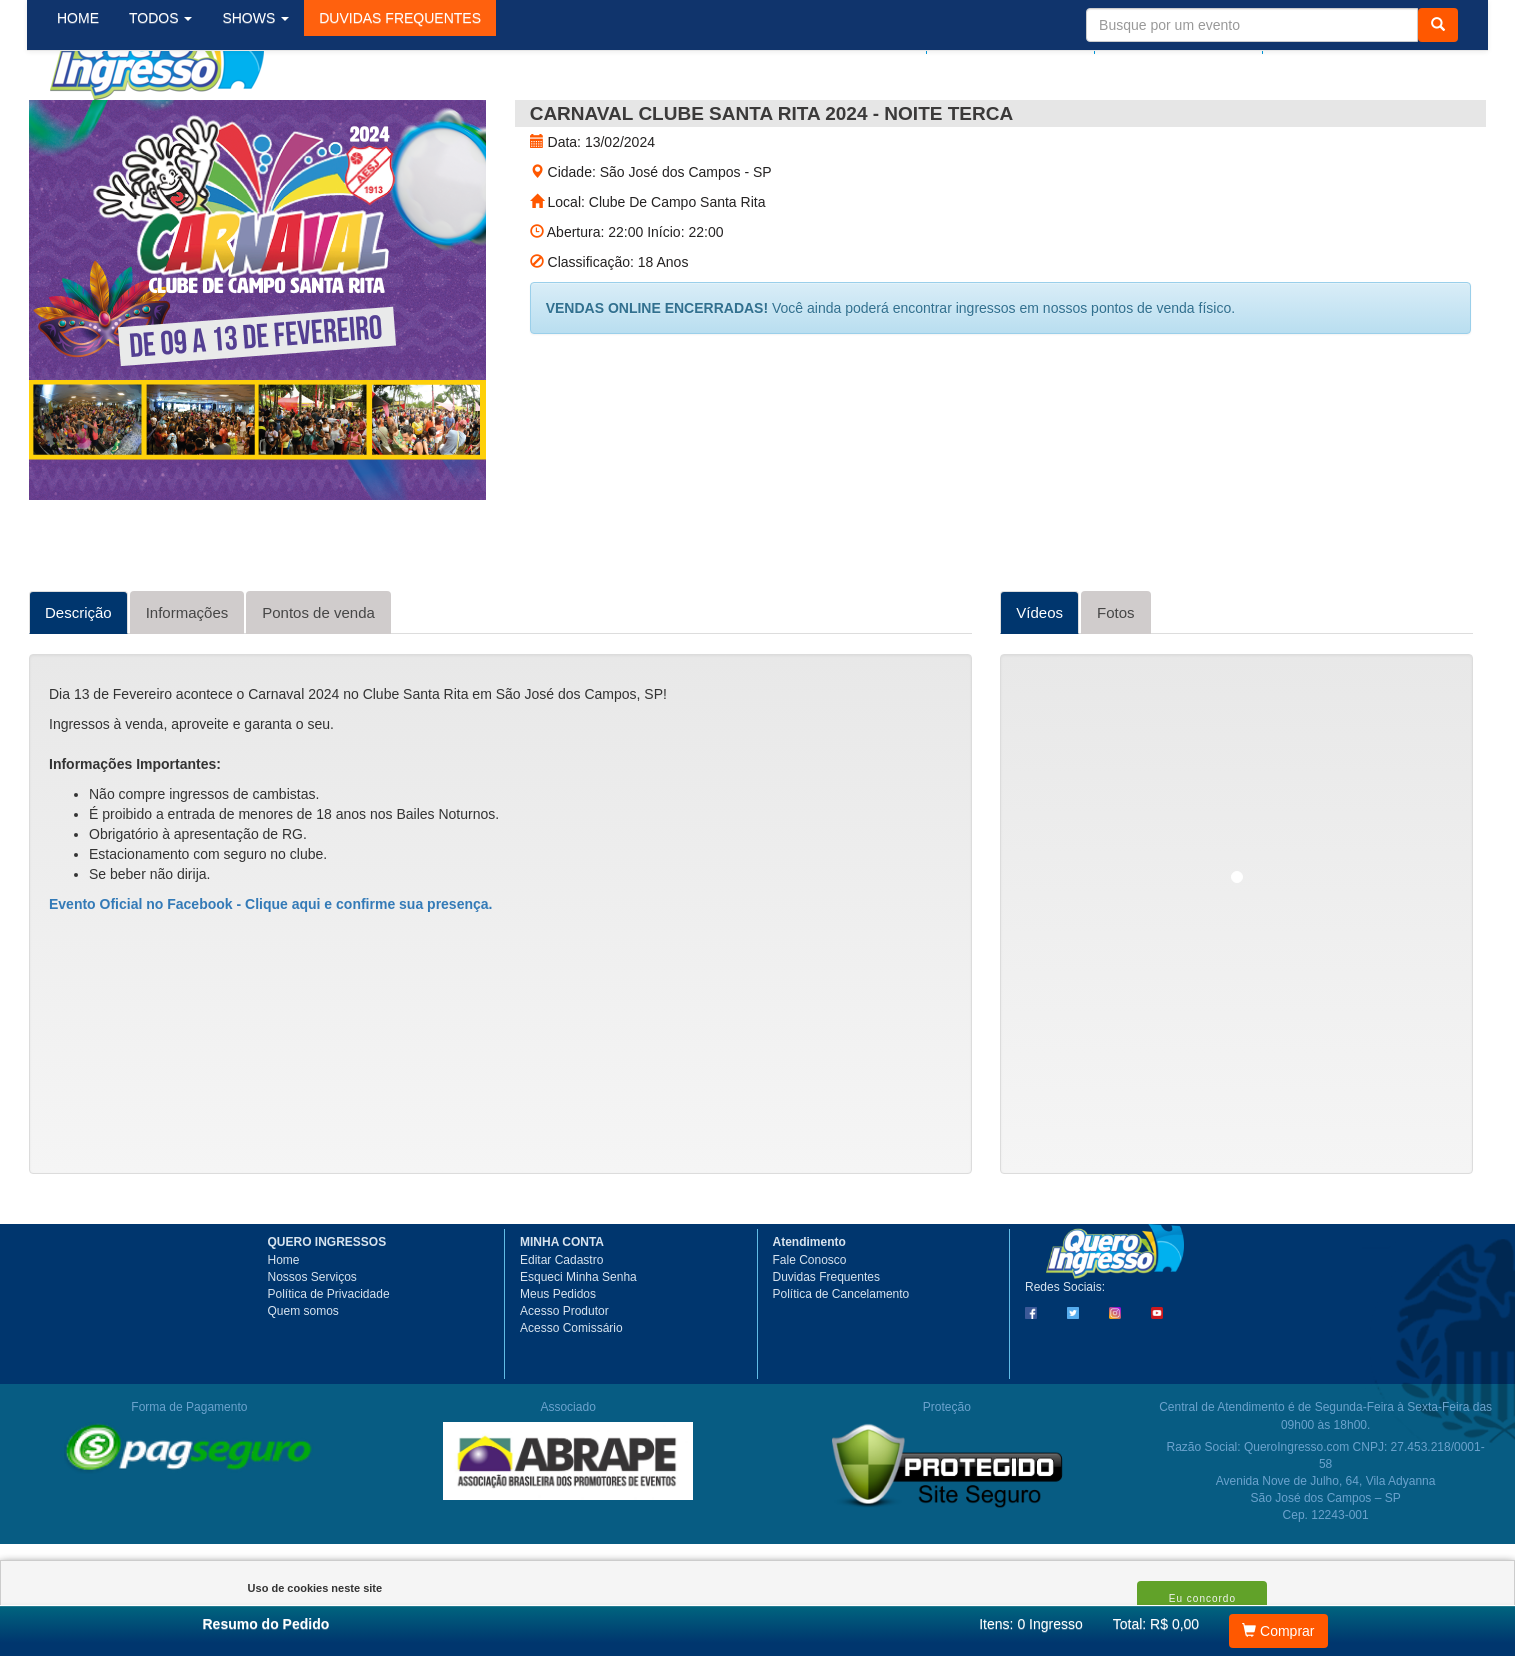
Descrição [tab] (78, 684)
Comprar (1278, 1631)
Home (284, 1332)
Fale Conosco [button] (810, 1332)
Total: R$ (1156, 1624)
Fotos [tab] (1116, 684)
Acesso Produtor (564, 1383)
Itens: (1031, 1624)
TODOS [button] (176, 119)
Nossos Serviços (312, 1349)
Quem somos (303, 1383)
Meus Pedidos (558, 1366)
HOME (94, 119)
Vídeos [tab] (1039, 684)
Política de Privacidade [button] (329, 1366)
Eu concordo (1202, 1598)
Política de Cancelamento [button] (841, 1366)
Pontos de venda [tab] (318, 684)
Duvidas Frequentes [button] (826, 1349)
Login (896, 37)
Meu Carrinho (1354, 37)
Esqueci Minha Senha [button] (578, 1349)
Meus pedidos (1007, 37)
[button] (416, 119)
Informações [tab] (187, 684)
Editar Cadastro (561, 1332)
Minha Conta (1171, 37)
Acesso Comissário (571, 1400)
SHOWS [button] (271, 119)
